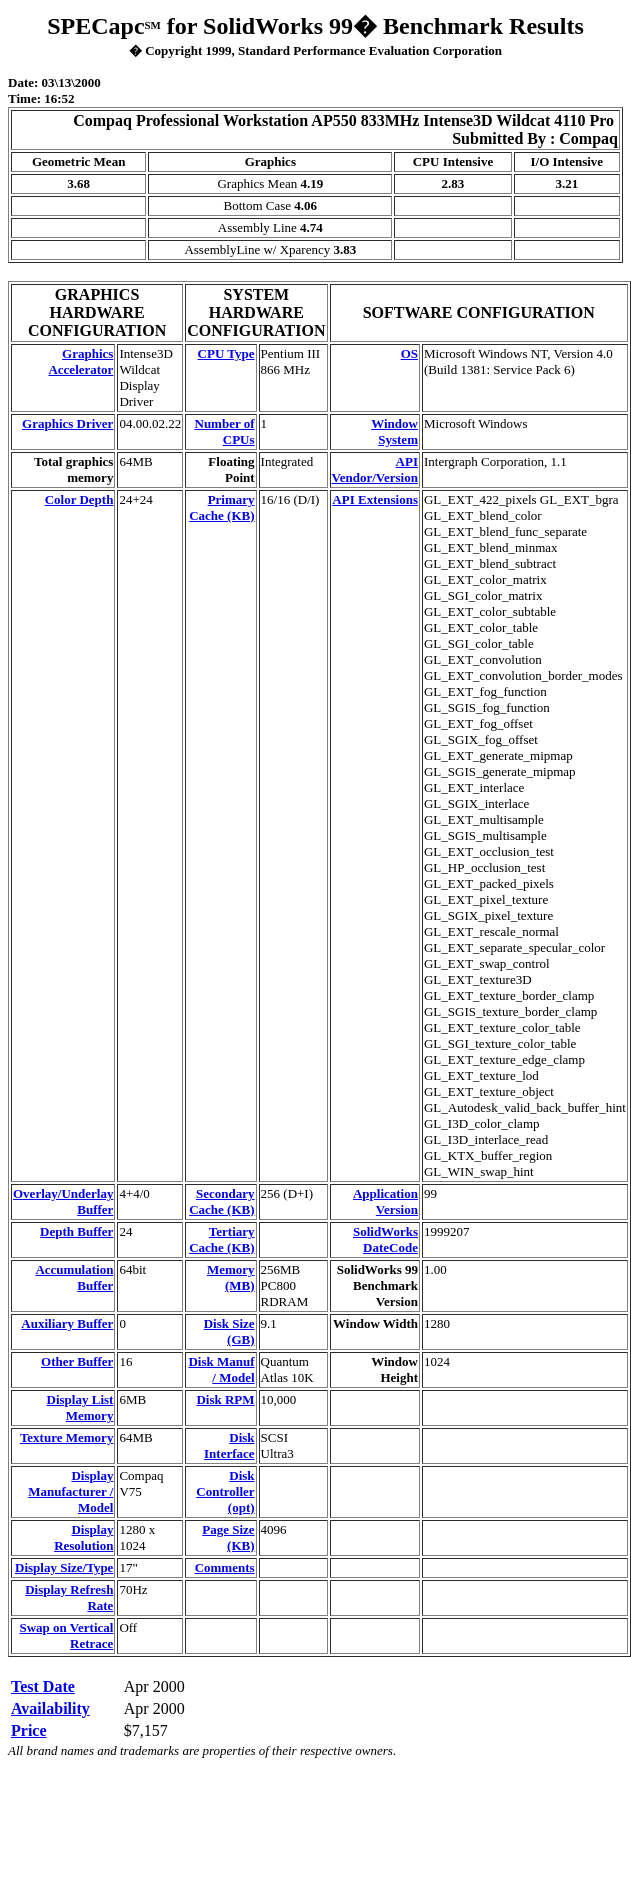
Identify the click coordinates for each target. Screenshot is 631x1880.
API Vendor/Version (375, 469)
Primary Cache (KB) (221, 507)
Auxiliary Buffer (67, 1323)
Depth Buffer (76, 1231)
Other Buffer (77, 1361)
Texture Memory (67, 1437)
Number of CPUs (225, 431)
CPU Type (226, 353)
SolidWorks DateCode (385, 1239)
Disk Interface (229, 1445)
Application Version (385, 1201)
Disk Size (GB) (229, 1331)
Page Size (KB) (228, 1537)
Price (29, 1730)
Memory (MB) (231, 1277)
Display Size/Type (64, 1567)
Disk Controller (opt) (225, 1491)
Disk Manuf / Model (221, 1369)
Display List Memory (80, 1407)
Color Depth (79, 499)
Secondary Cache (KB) (221, 1201)
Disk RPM (225, 1399)
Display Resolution (83, 1537)
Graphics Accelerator (80, 361)
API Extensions (375, 499)
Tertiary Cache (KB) (221, 1239)
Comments (225, 1567)
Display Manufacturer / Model (70, 1491)
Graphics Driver (67, 423)
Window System (394, 431)
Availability (50, 1708)
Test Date (43, 1686)
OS (409, 353)
